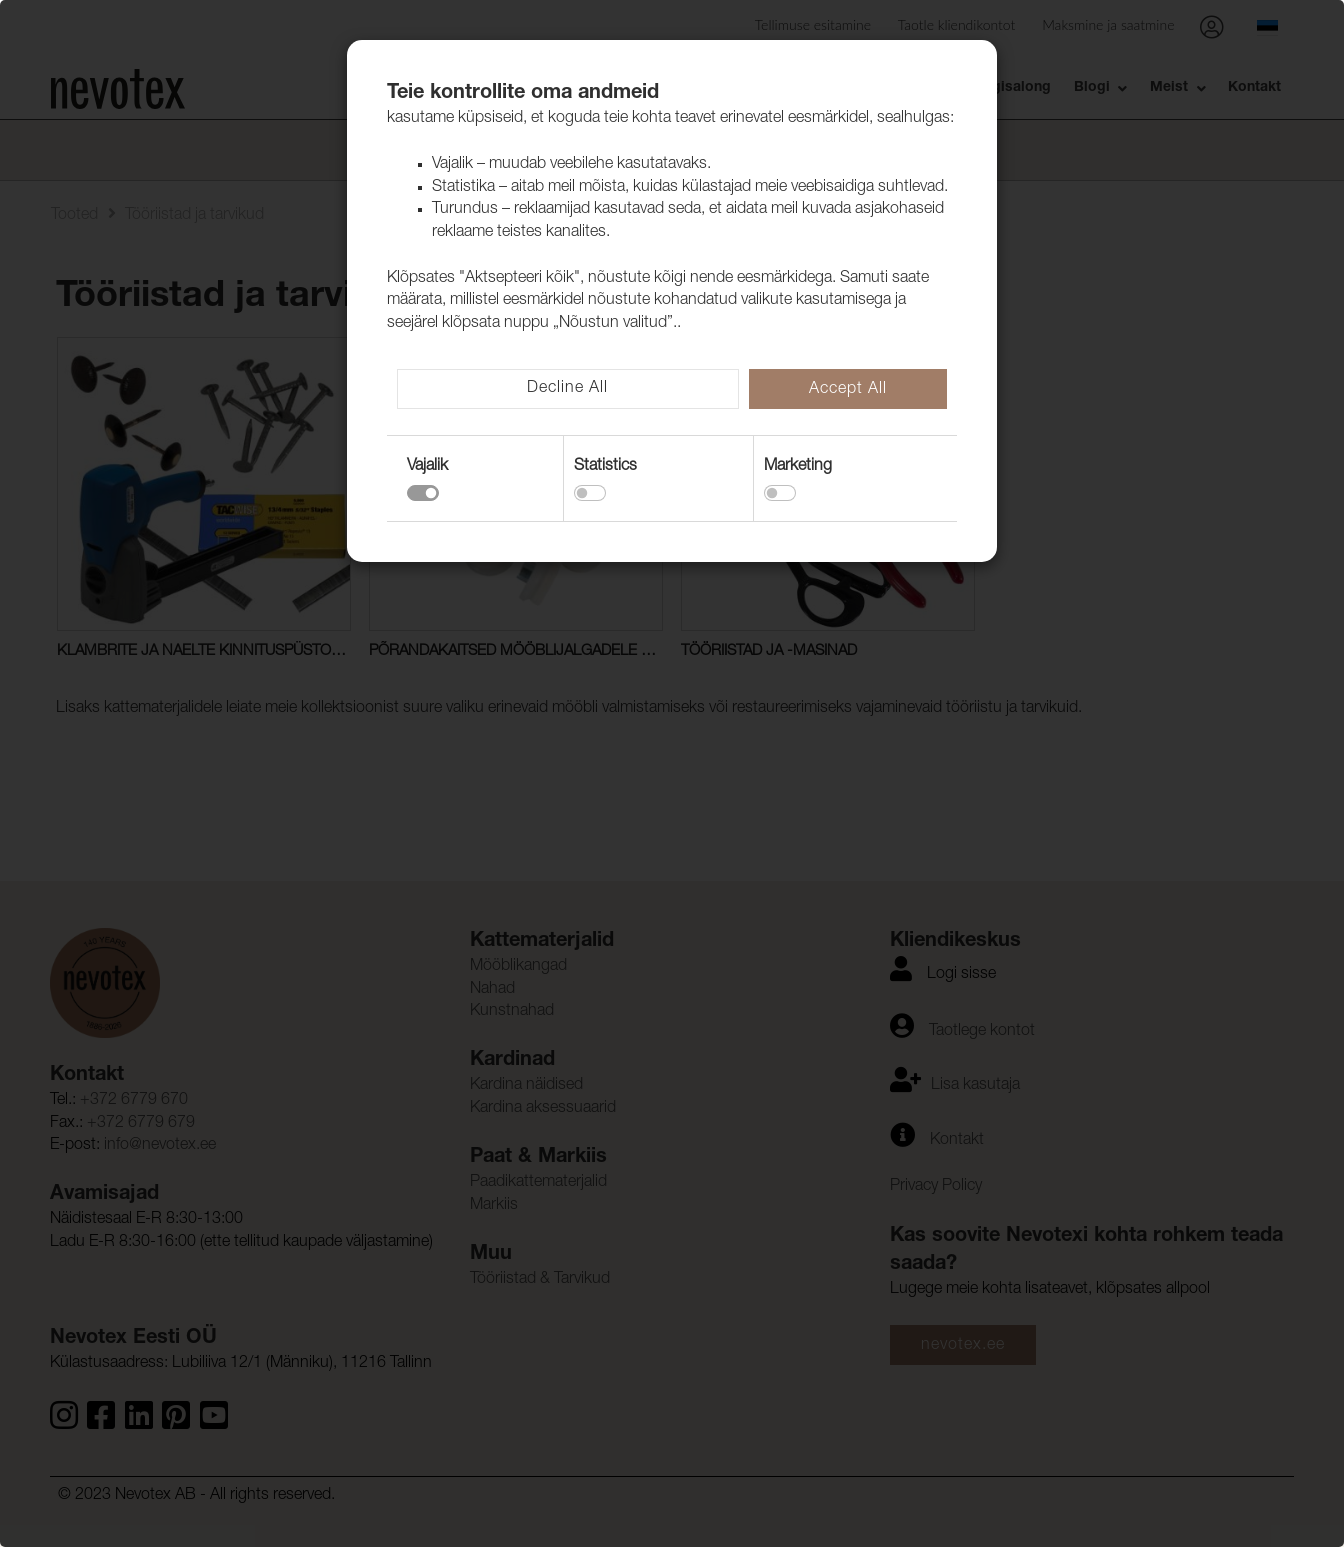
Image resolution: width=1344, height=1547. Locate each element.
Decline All (567, 389)
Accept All (848, 390)
